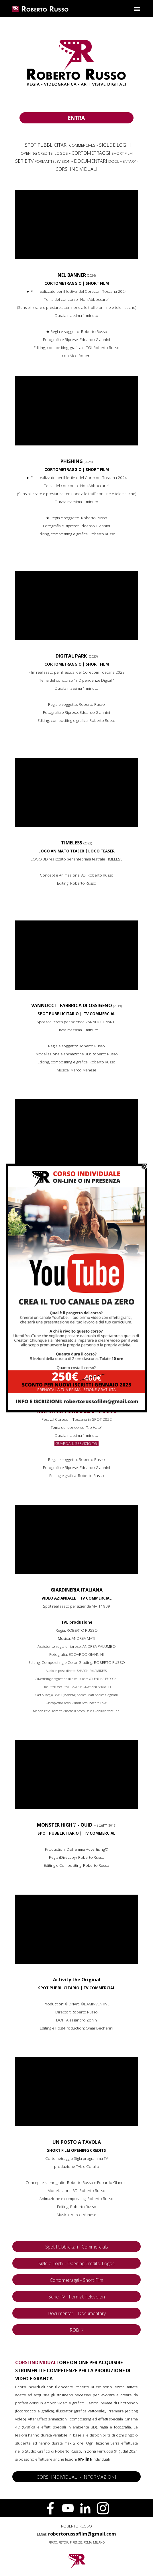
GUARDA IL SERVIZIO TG (76, 1443)
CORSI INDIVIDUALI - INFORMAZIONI (76, 2477)
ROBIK (76, 2330)
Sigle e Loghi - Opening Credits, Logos (76, 2263)
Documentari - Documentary (77, 2313)
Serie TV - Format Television (76, 2297)
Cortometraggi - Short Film (76, 2280)
